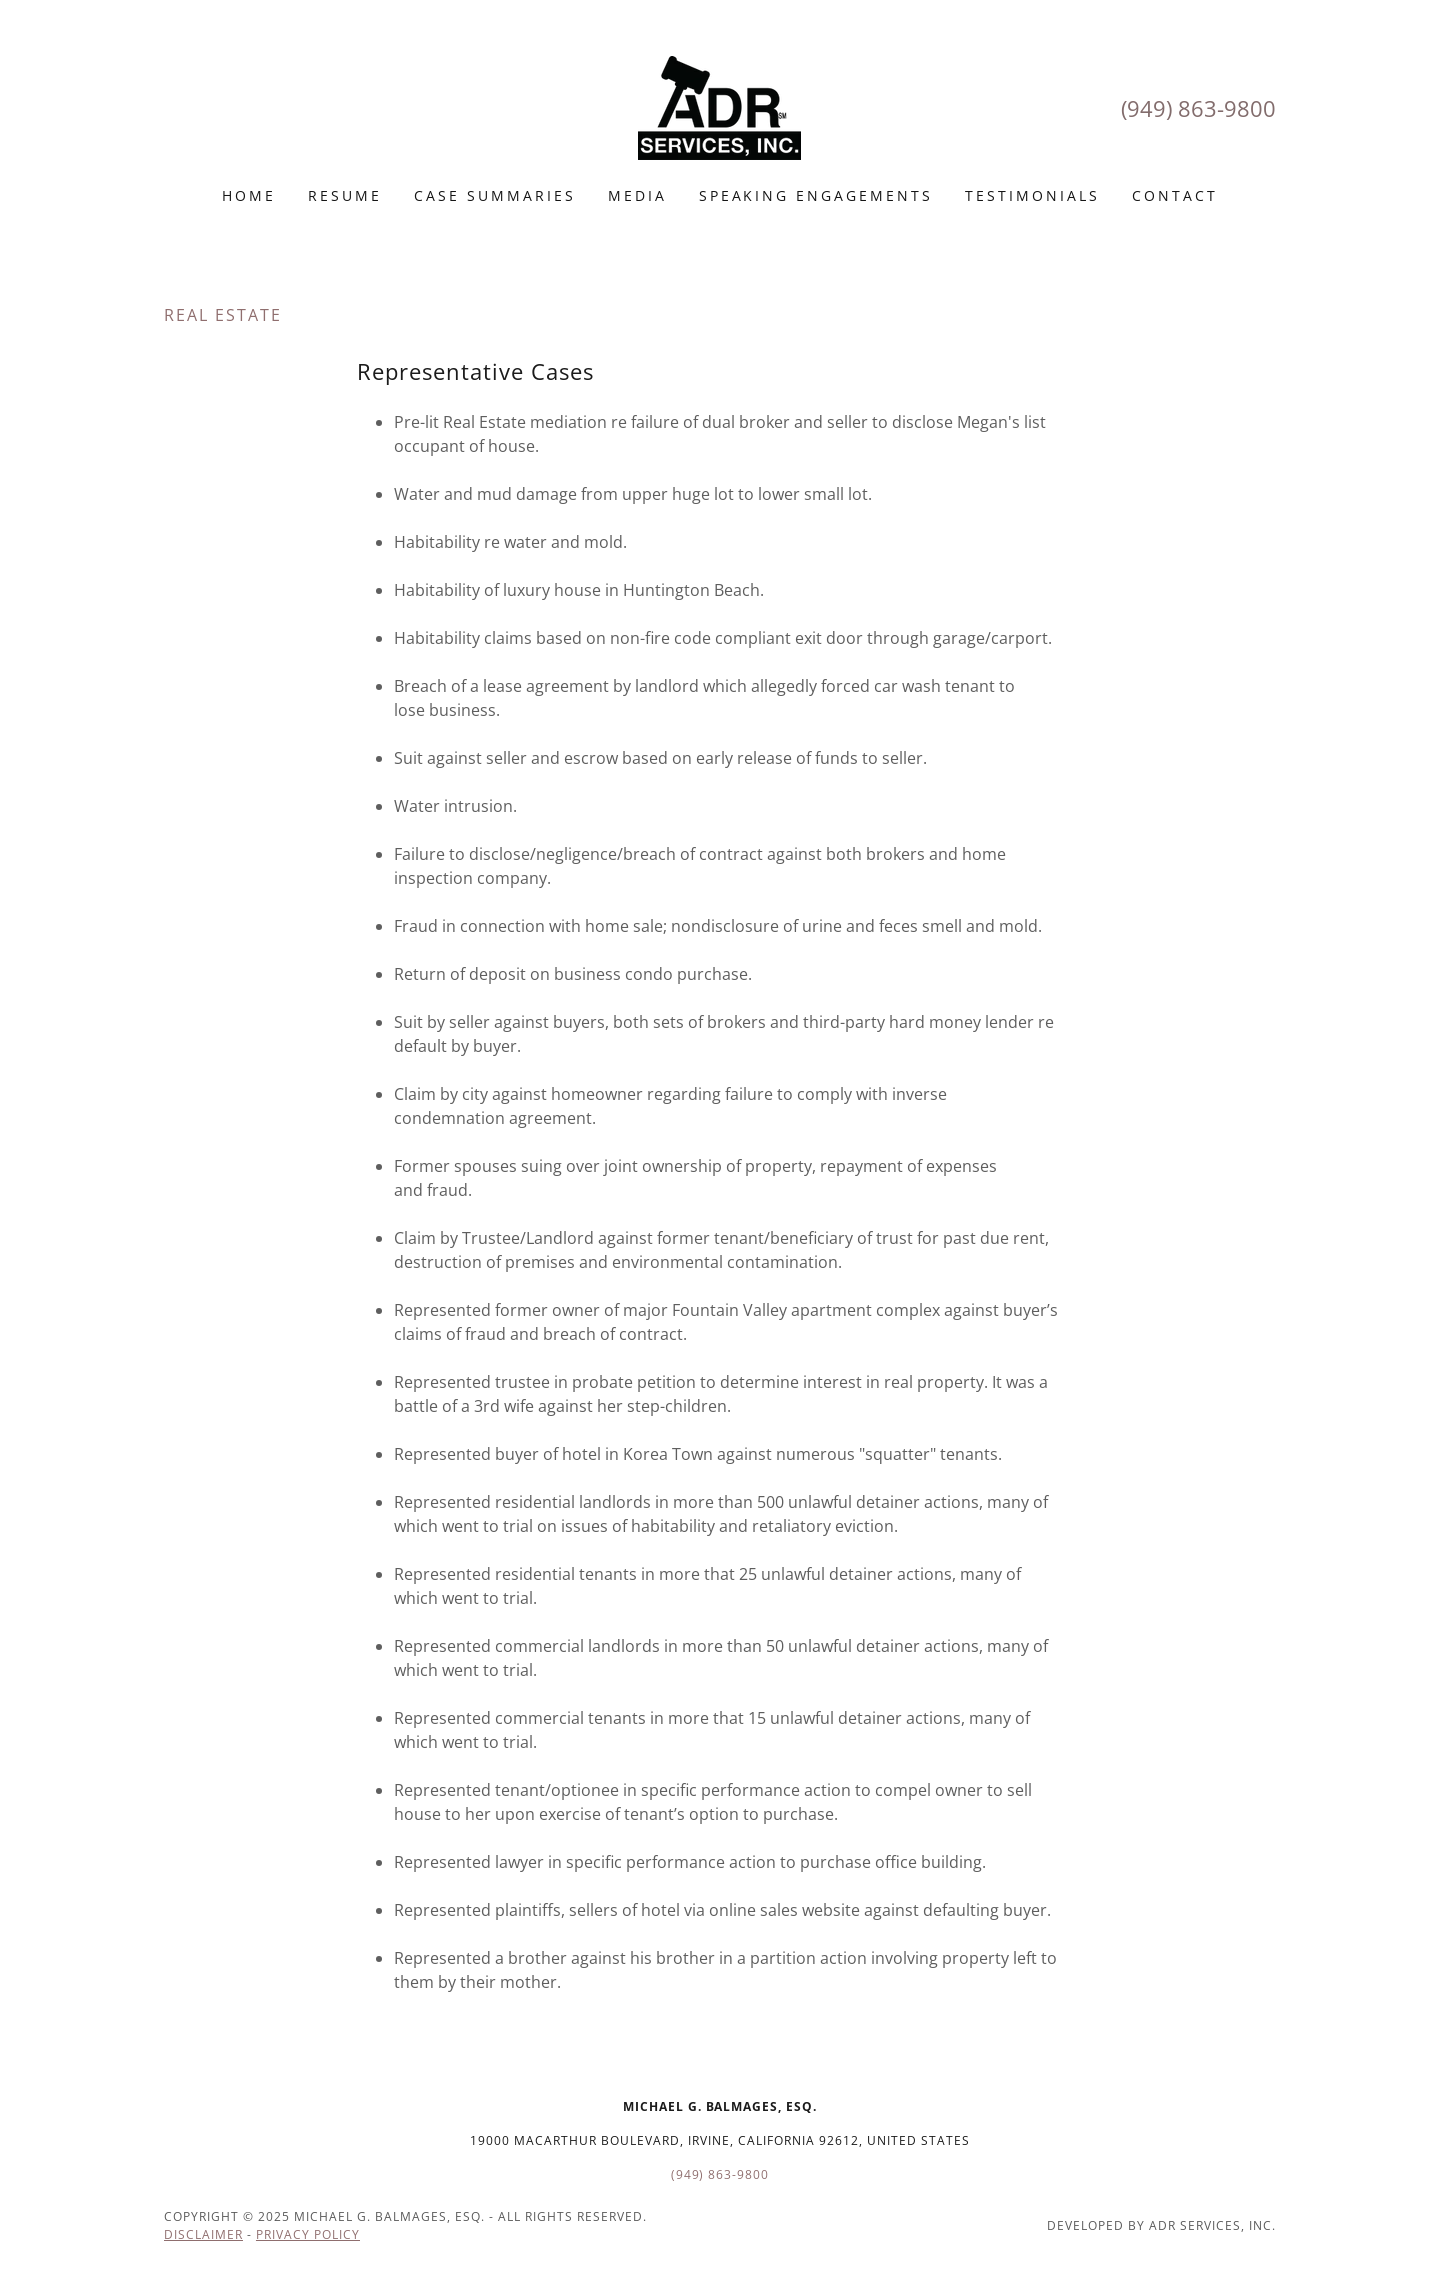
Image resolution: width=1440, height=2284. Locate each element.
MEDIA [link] (637, 195)
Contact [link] (1175, 195)
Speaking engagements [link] (816, 195)
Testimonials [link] (1032, 195)
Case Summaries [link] (495, 195)
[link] (719, 106)
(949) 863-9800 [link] (1198, 108)
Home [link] (249, 195)
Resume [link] (345, 195)
